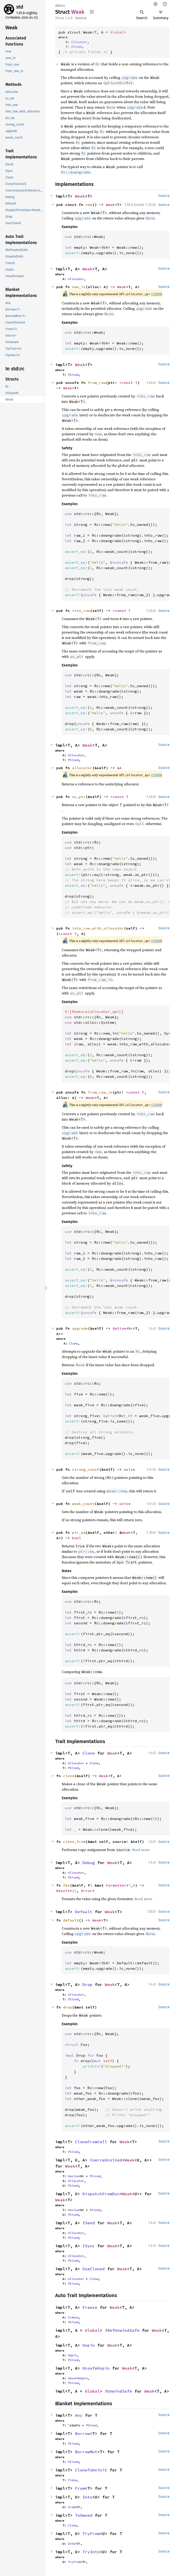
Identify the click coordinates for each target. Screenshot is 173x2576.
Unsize (73, 2176)
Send (90, 2222)
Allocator (79, 42)
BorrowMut (86, 2451)
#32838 (156, 294)
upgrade (80, 1328)
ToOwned (83, 2515)
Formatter (116, 1885)
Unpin (88, 2345)
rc (63, 5)
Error (86, 1890)
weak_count (83, 1503)
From (80, 2488)
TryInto (91, 2551)
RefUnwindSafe (123, 2330)
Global (117, 32)
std (19, 7)
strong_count (85, 1469)
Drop (87, 1984)
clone (68, 1776)
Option (110, 83)
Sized (77, 47)
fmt (66, 1885)
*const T (128, 382)
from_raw (97, 382)
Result (63, 1890)
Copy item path (92, 12)
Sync (90, 2245)
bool (76, 1538)
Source (80, 18)
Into (87, 2497)
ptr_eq (79, 1532)
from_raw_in (100, 1092)
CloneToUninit (91, 2470)
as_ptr (79, 796)
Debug (88, 1862)
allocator (82, 768)
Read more (141, 1849)
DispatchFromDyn (101, 2193)
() (74, 1890)
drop (67, 2007)
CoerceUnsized (106, 2160)
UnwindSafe (119, 2391)
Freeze (89, 2307)
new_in (79, 287)
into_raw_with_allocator (98, 928)
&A (119, 768)
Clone (73, 1343)
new (89, 204)
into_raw (81, 610)
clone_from (74, 1841)
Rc (121, 83)
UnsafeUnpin (96, 2368)
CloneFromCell (91, 2141)
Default (83, 1911)
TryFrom (91, 2533)
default (71, 1920)
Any (78, 2415)
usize (129, 1469)
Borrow (82, 2433)
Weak (80, 196)
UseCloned (93, 2268)
